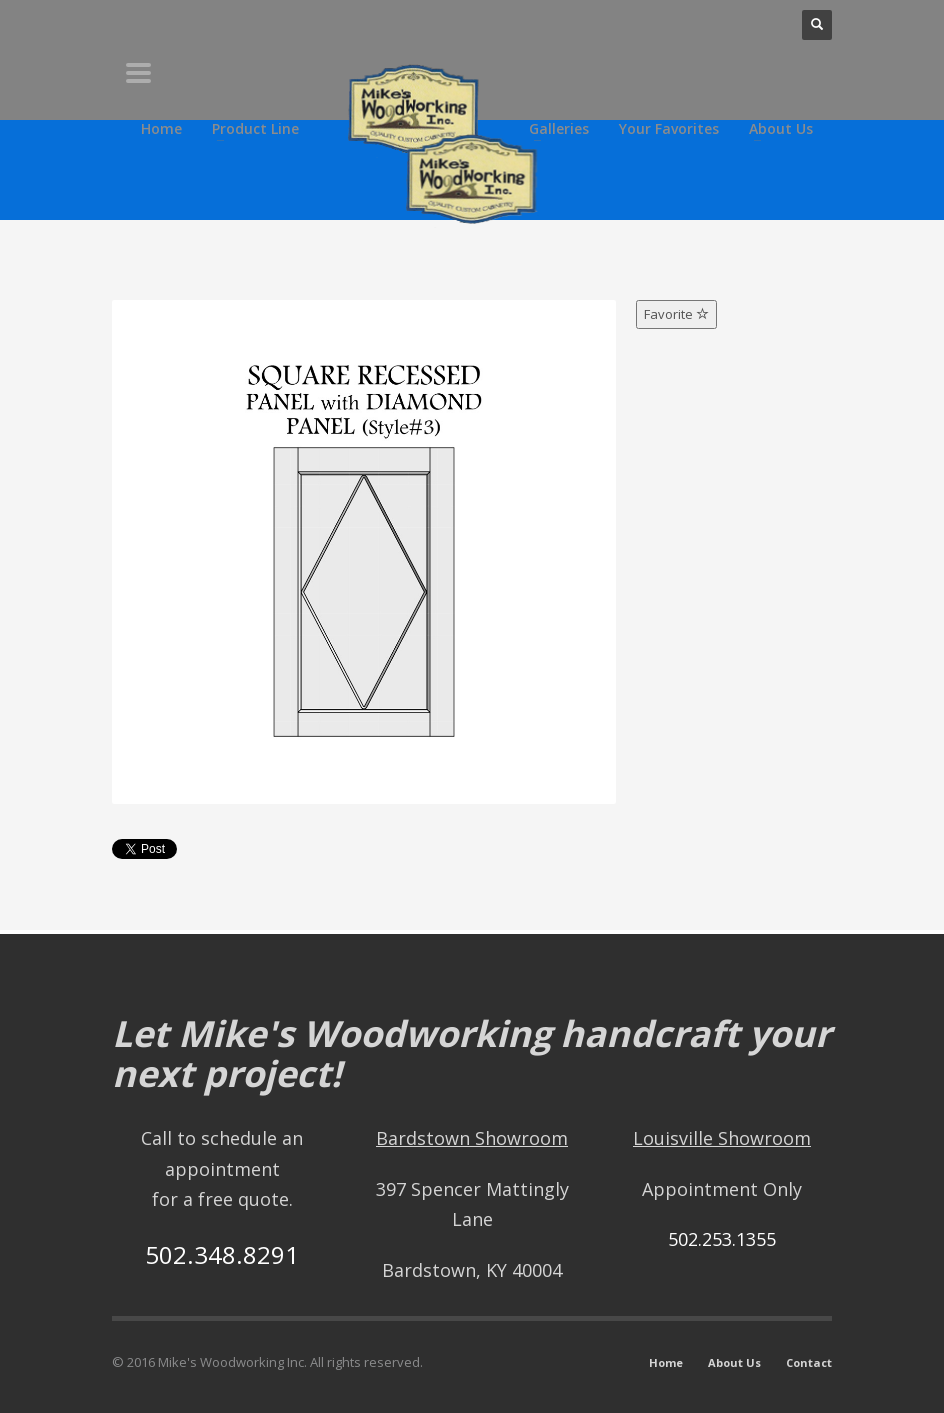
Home (666, 1362)
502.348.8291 (222, 1254)
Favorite (676, 314)
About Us (734, 1362)
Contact (809, 1362)
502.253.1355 (722, 1239)
